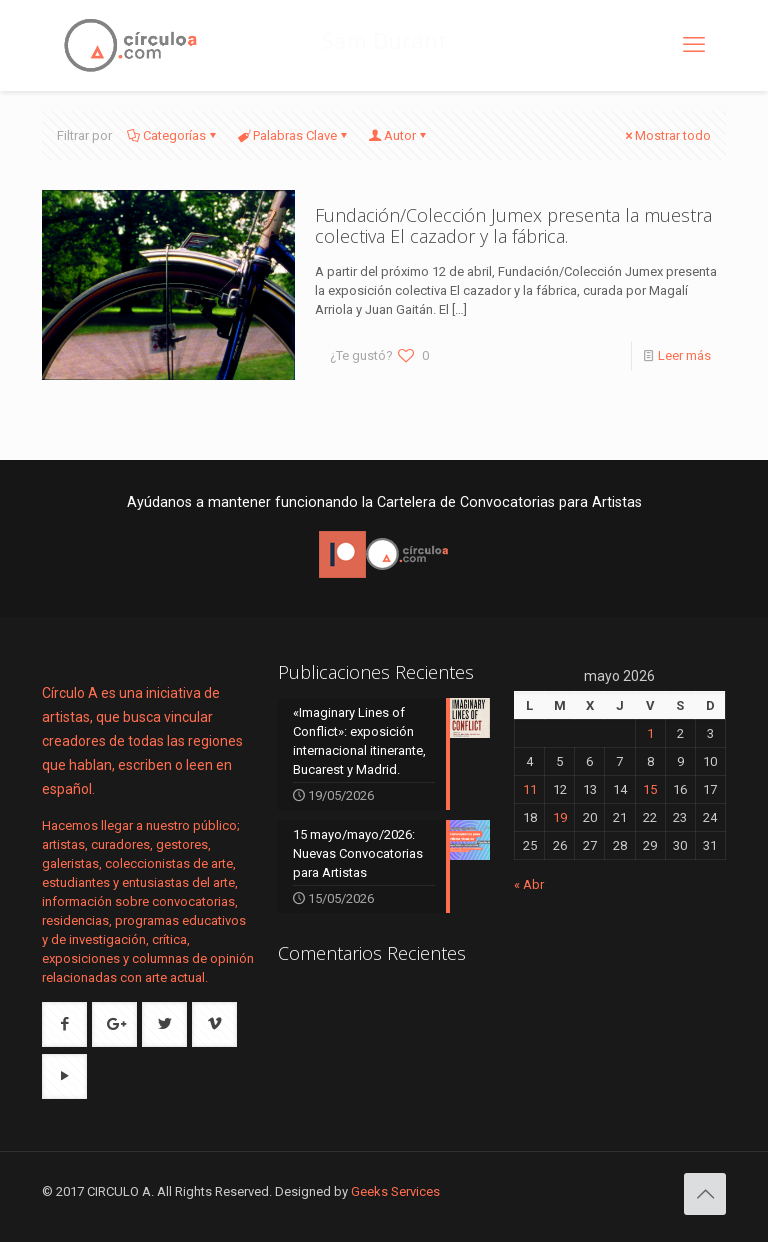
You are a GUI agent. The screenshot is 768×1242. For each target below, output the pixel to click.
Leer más (684, 355)
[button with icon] (64, 1024)
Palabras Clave (293, 135)
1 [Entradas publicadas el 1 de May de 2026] (650, 733)
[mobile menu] (694, 45)
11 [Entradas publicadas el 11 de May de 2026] (530, 789)
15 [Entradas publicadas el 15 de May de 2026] (650, 789)
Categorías (173, 135)
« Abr (529, 884)
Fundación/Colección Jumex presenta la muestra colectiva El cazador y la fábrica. (513, 225)
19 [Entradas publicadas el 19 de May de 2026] (560, 817)
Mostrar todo (666, 135)
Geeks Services (395, 1191)
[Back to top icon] (705, 1194)
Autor (398, 135)
